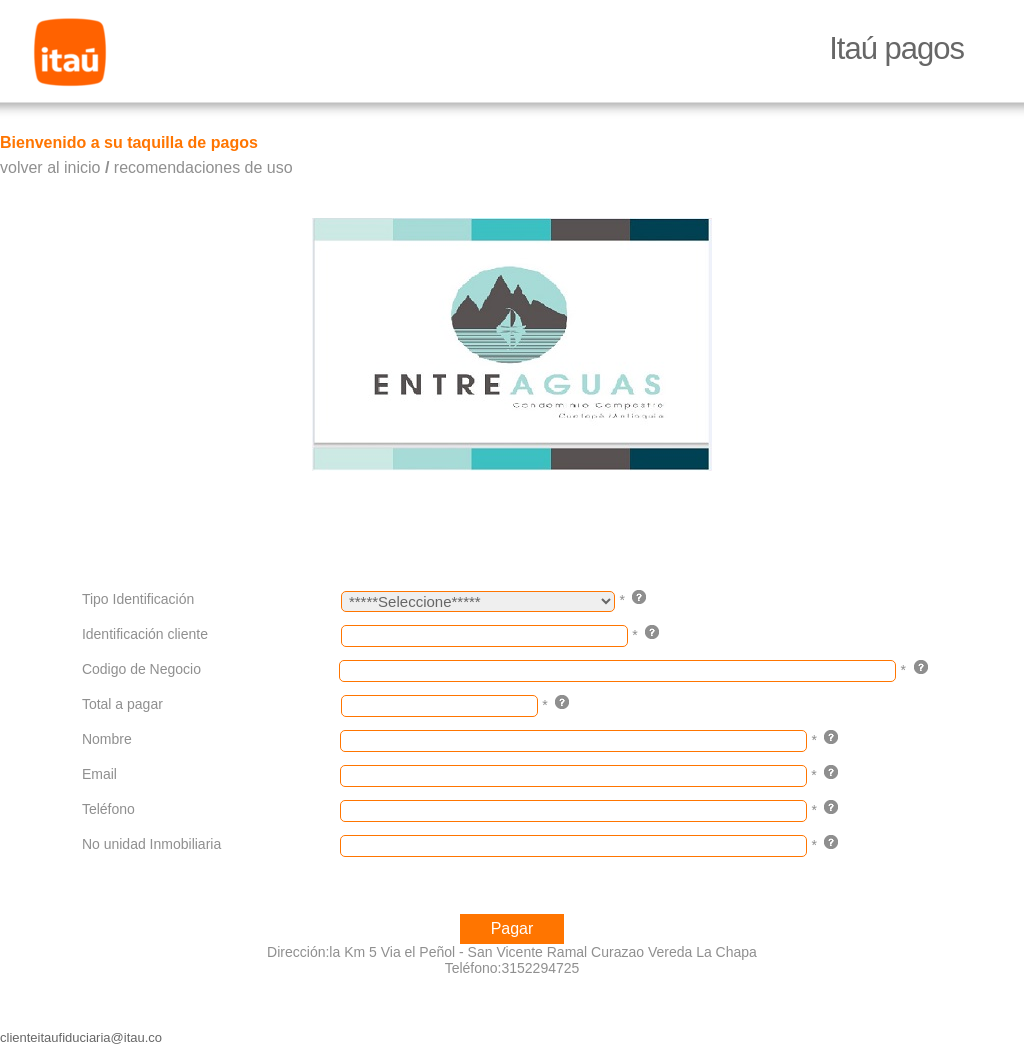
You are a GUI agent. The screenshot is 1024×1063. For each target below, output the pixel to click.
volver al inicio (50, 167)
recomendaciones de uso (203, 167)
